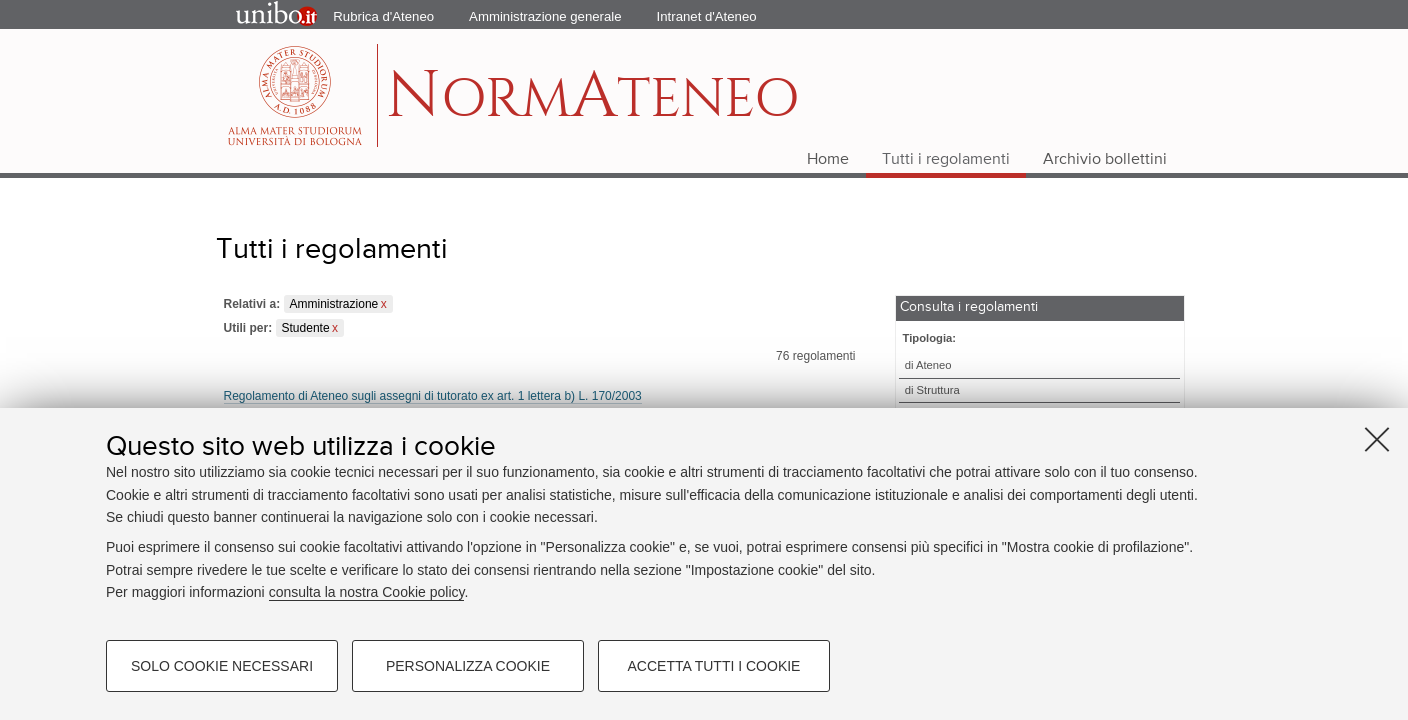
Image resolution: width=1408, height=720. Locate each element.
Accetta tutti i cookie (714, 666)
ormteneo (592, 105)
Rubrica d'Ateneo (383, 16)
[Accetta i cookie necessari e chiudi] (1377, 439)
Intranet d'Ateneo (707, 16)
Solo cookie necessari (222, 666)
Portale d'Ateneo (259, 15)
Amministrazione (334, 304)
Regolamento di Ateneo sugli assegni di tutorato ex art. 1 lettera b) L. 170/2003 (433, 396)
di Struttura (932, 390)
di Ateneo (928, 365)
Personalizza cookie (468, 666)
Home (828, 160)
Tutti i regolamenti (946, 160)
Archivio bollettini (1105, 160)
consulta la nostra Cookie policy (367, 592)
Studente (306, 328)
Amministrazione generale (545, 16)
